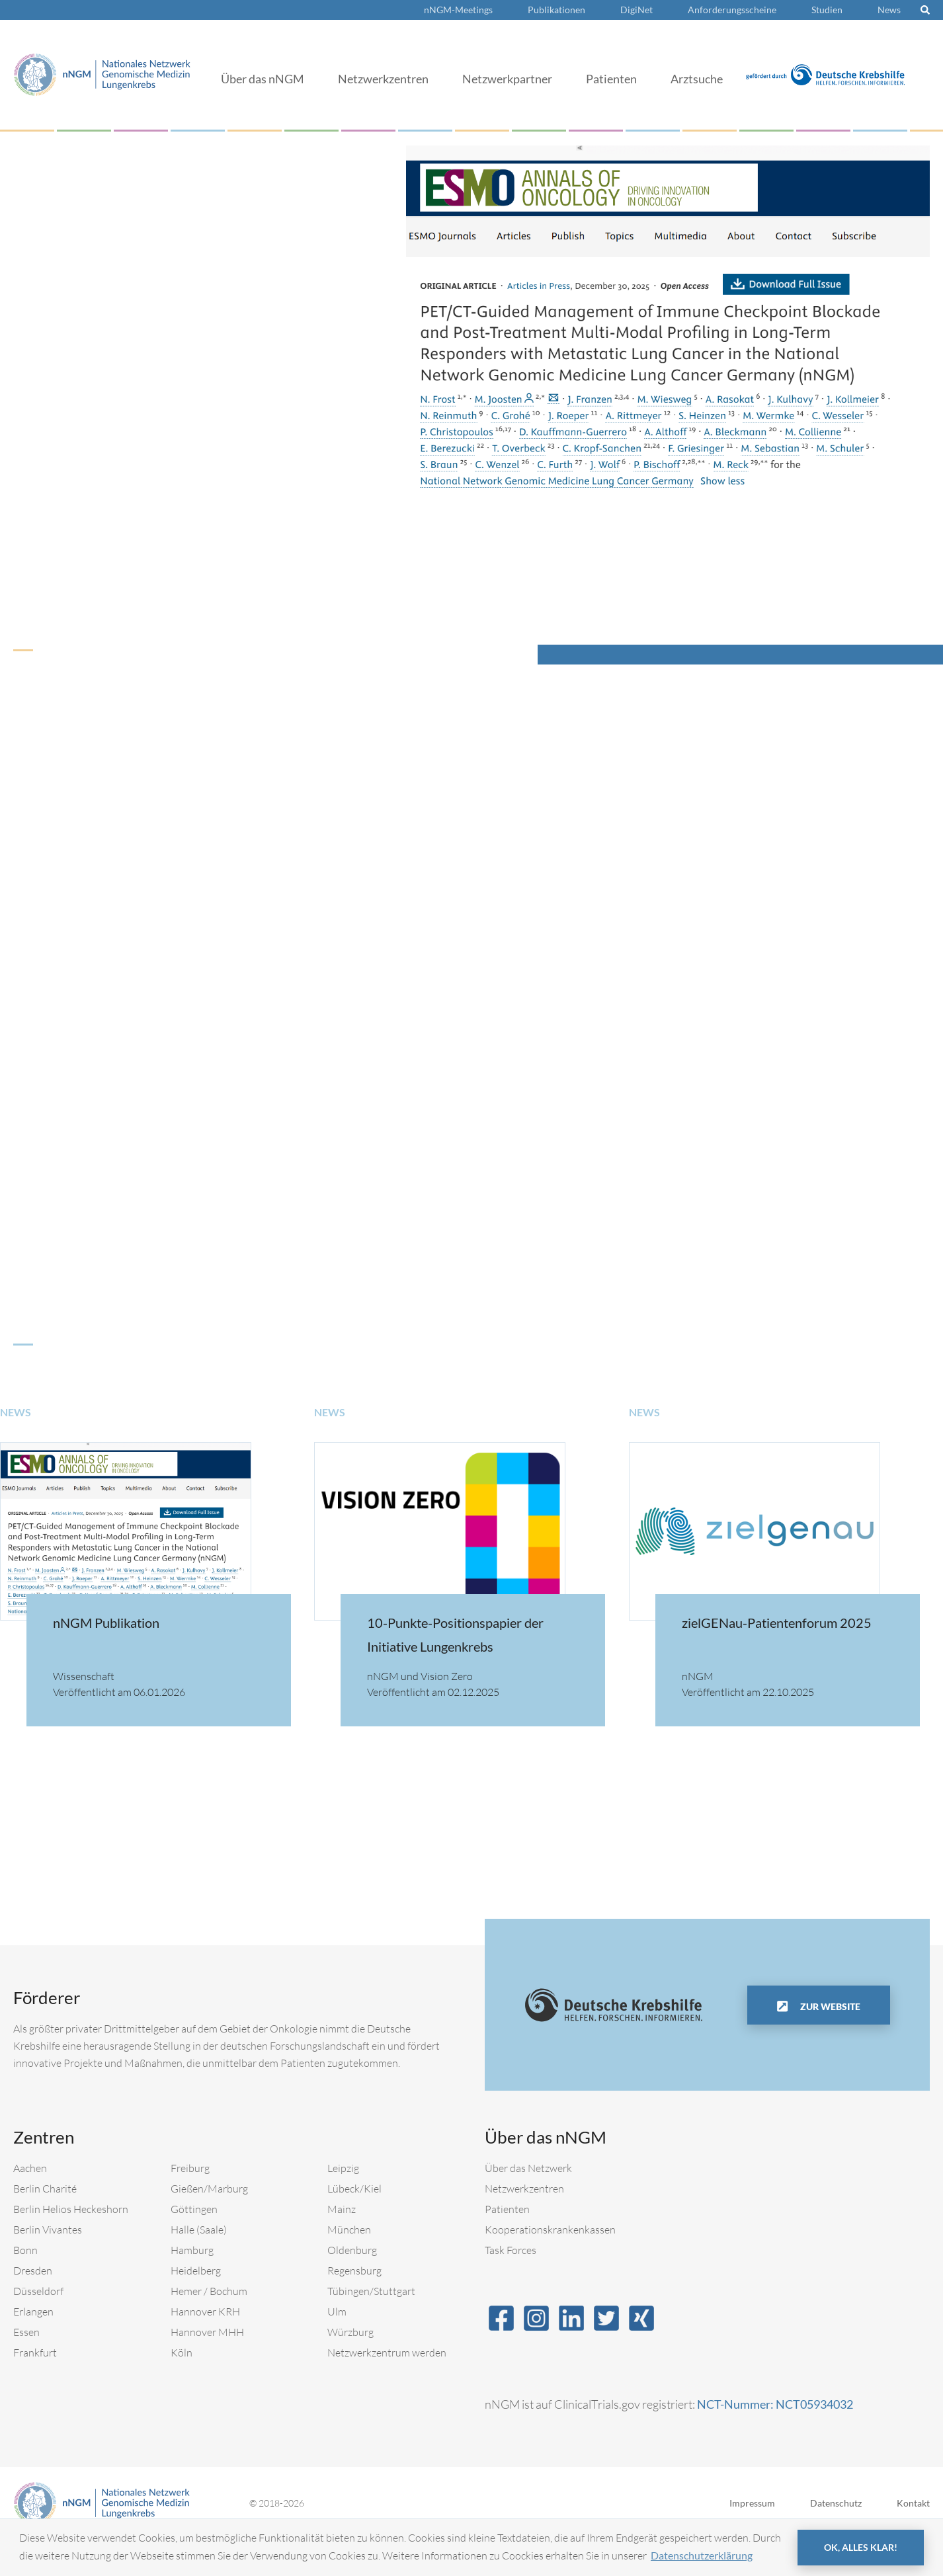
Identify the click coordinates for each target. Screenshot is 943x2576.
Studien (826, 9)
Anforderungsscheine (732, 9)
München (349, 2266)
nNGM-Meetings (458, 9)
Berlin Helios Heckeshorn (70, 2245)
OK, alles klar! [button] (860, 2547)
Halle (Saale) (199, 2266)
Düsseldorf (38, 2327)
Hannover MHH (207, 2368)
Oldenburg (352, 2286)
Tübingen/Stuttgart (371, 2327)
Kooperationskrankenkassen (550, 2266)
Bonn (25, 2286)
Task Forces (510, 2286)
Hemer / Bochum (209, 2327)
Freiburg (190, 2204)
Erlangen (33, 2348)
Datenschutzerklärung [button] (702, 2555)
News (889, 9)
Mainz (341, 2245)
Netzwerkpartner (507, 78)
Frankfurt (35, 2388)
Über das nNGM (262, 78)
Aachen (30, 2204)
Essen (26, 2368)
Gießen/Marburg (209, 2225)
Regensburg (354, 2307)
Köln (181, 2388)
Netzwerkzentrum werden (386, 2388)
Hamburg (192, 2286)
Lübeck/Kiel (354, 2225)
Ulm (337, 2348)
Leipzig (343, 2204)
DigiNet (636, 9)
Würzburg (350, 2368)
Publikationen (556, 9)
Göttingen (194, 2245)
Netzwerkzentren (383, 78)
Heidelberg (196, 2307)
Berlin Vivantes (47, 2266)
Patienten (611, 78)
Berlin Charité (45, 2225)
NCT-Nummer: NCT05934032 (775, 2440)
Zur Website (829, 2042)
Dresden (32, 2307)
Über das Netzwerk (528, 2204)
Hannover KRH (205, 2348)
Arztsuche (697, 78)
